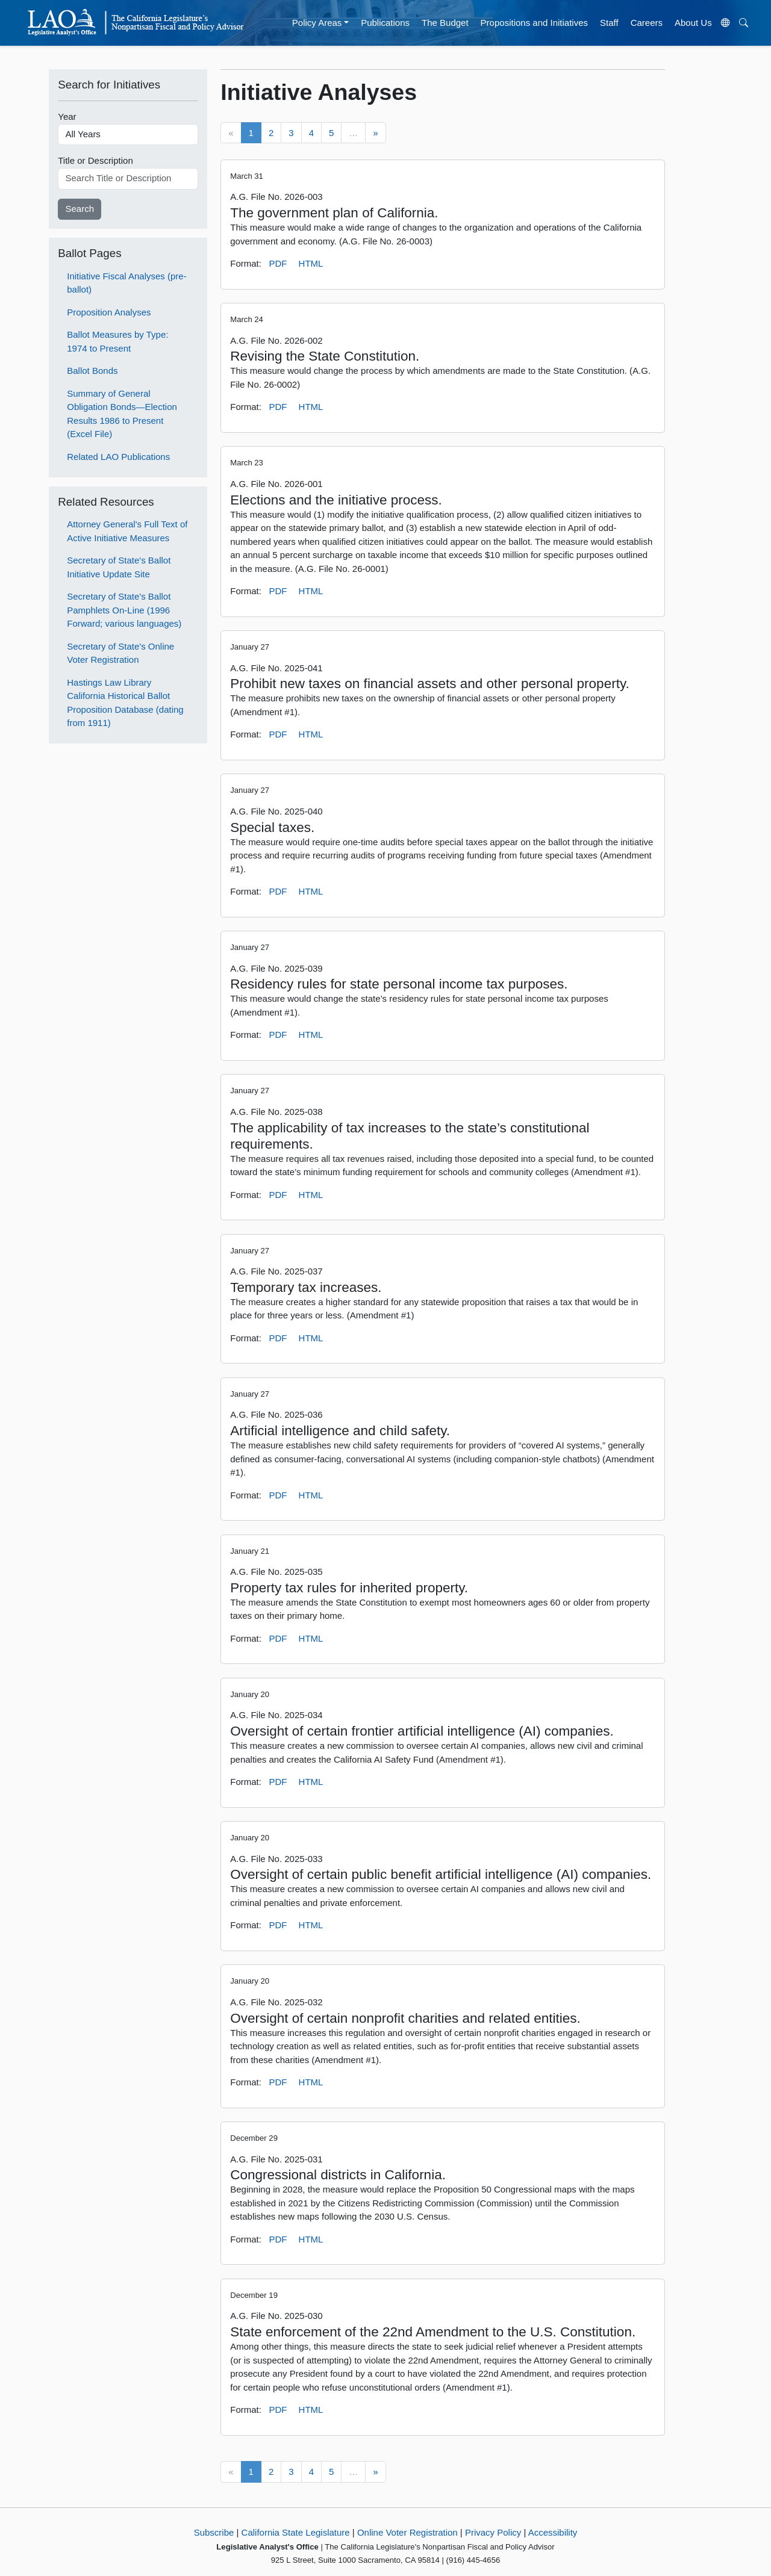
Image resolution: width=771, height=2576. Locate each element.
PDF (278, 263)
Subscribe (214, 2532)
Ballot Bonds (92, 370)
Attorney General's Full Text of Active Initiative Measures (127, 531)
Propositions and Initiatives (534, 22)
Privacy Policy (493, 2532)
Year (67, 116)
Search (80, 208)
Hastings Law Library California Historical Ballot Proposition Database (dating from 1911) (125, 702)
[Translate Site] (725, 22)
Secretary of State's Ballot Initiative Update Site (118, 567)
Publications (385, 22)
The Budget (445, 22)
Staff (609, 22)
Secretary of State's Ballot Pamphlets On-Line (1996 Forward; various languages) (124, 609)
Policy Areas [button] (317, 22)
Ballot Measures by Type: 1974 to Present (117, 341)
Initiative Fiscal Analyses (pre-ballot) (126, 283)
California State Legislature (296, 2532)
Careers (647, 22)
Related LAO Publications (118, 457)
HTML (311, 263)
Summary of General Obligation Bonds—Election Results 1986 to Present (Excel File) (122, 413)
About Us (693, 22)
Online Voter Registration (407, 2532)
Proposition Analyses (109, 312)
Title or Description (95, 160)
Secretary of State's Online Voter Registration (120, 653)
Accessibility (553, 2532)
